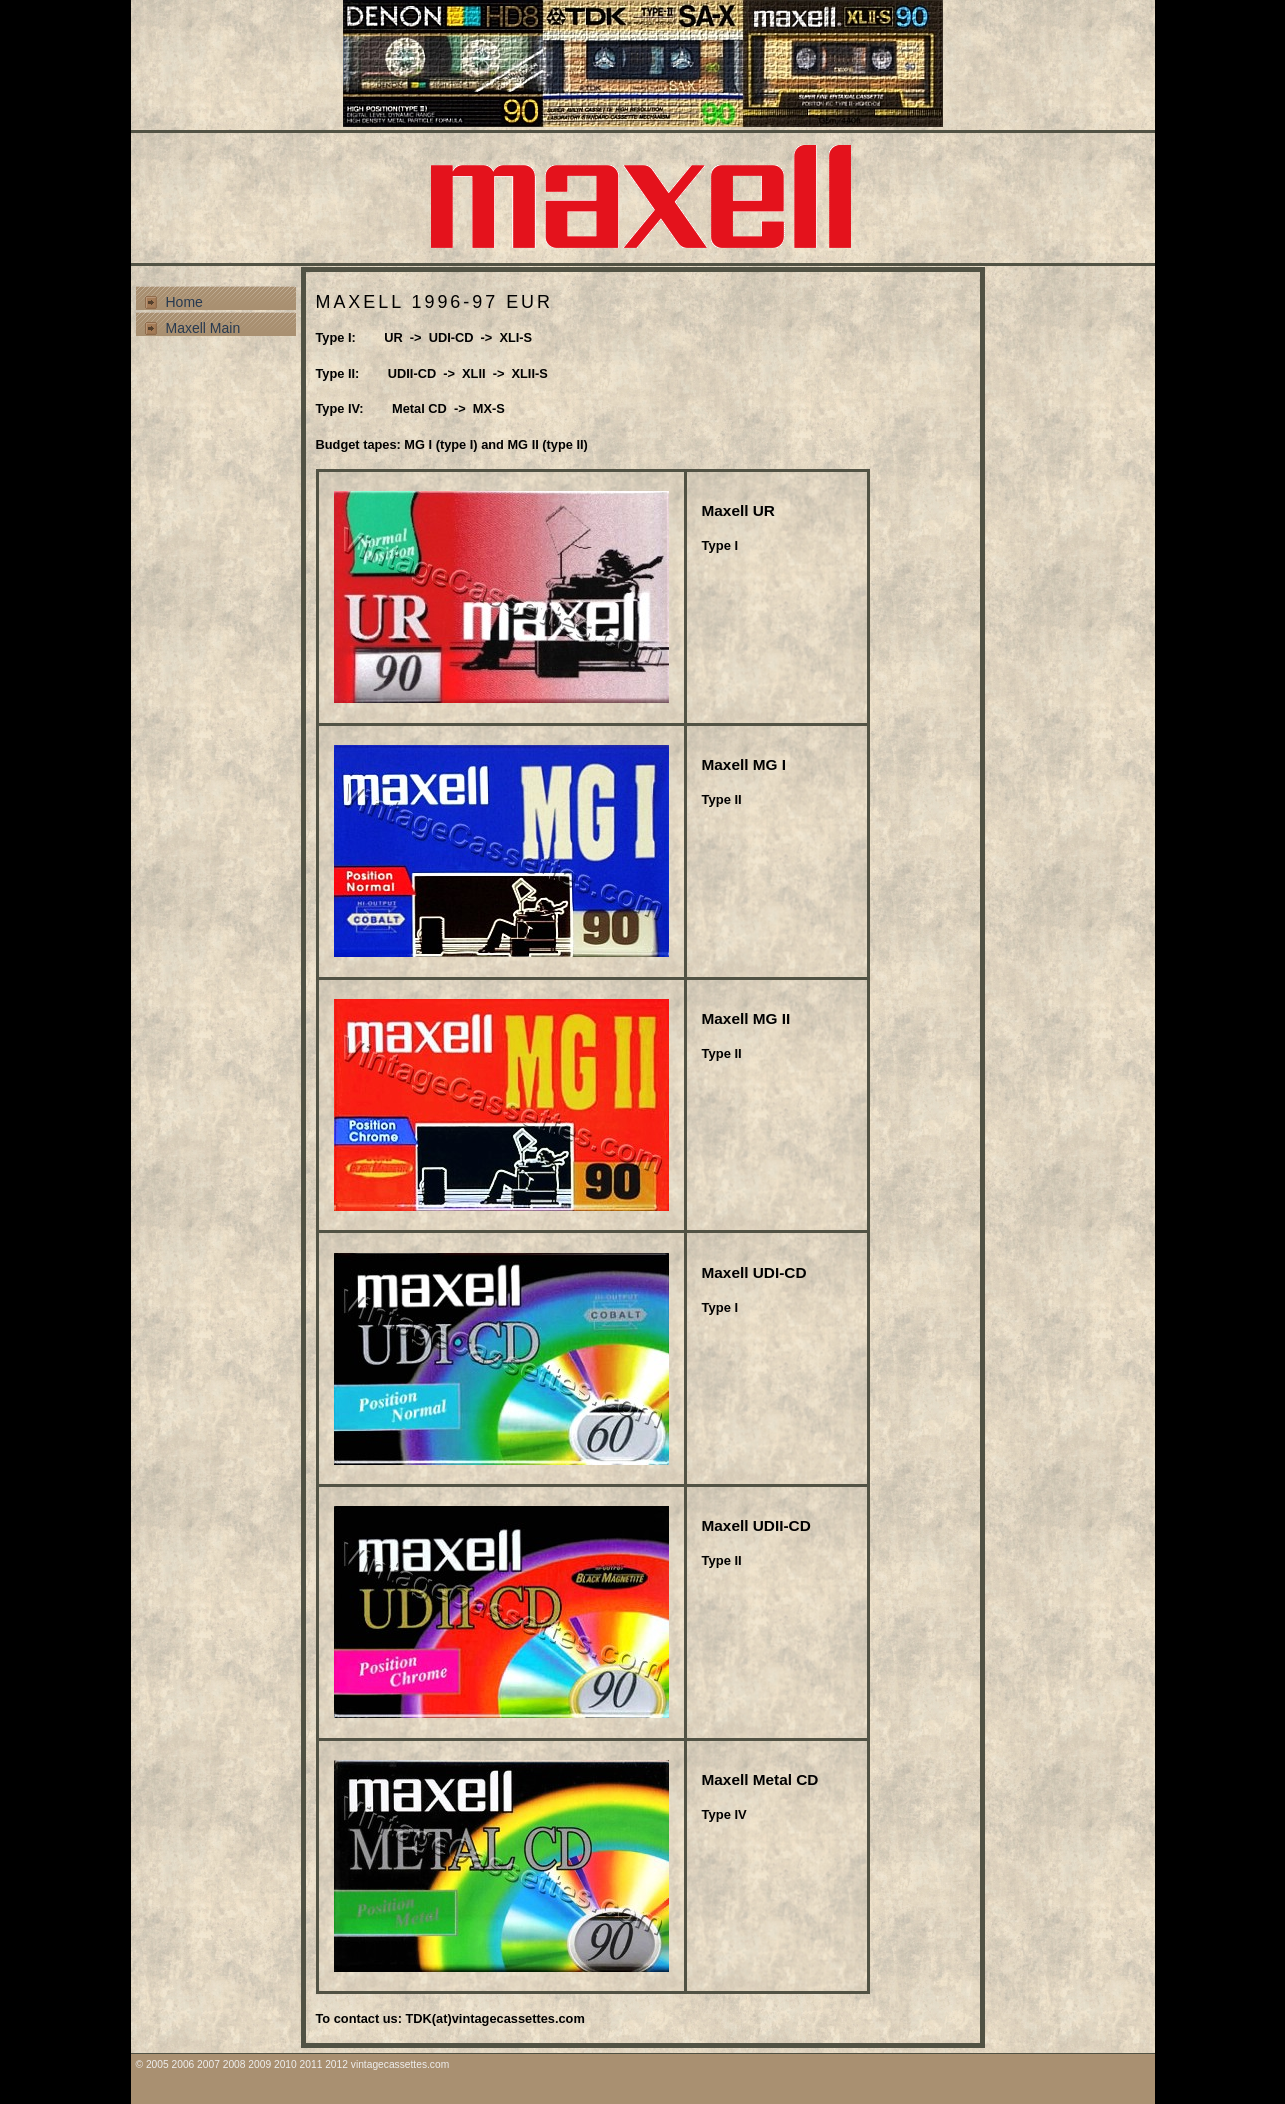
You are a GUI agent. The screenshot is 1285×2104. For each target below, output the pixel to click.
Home (184, 302)
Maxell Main (203, 328)
